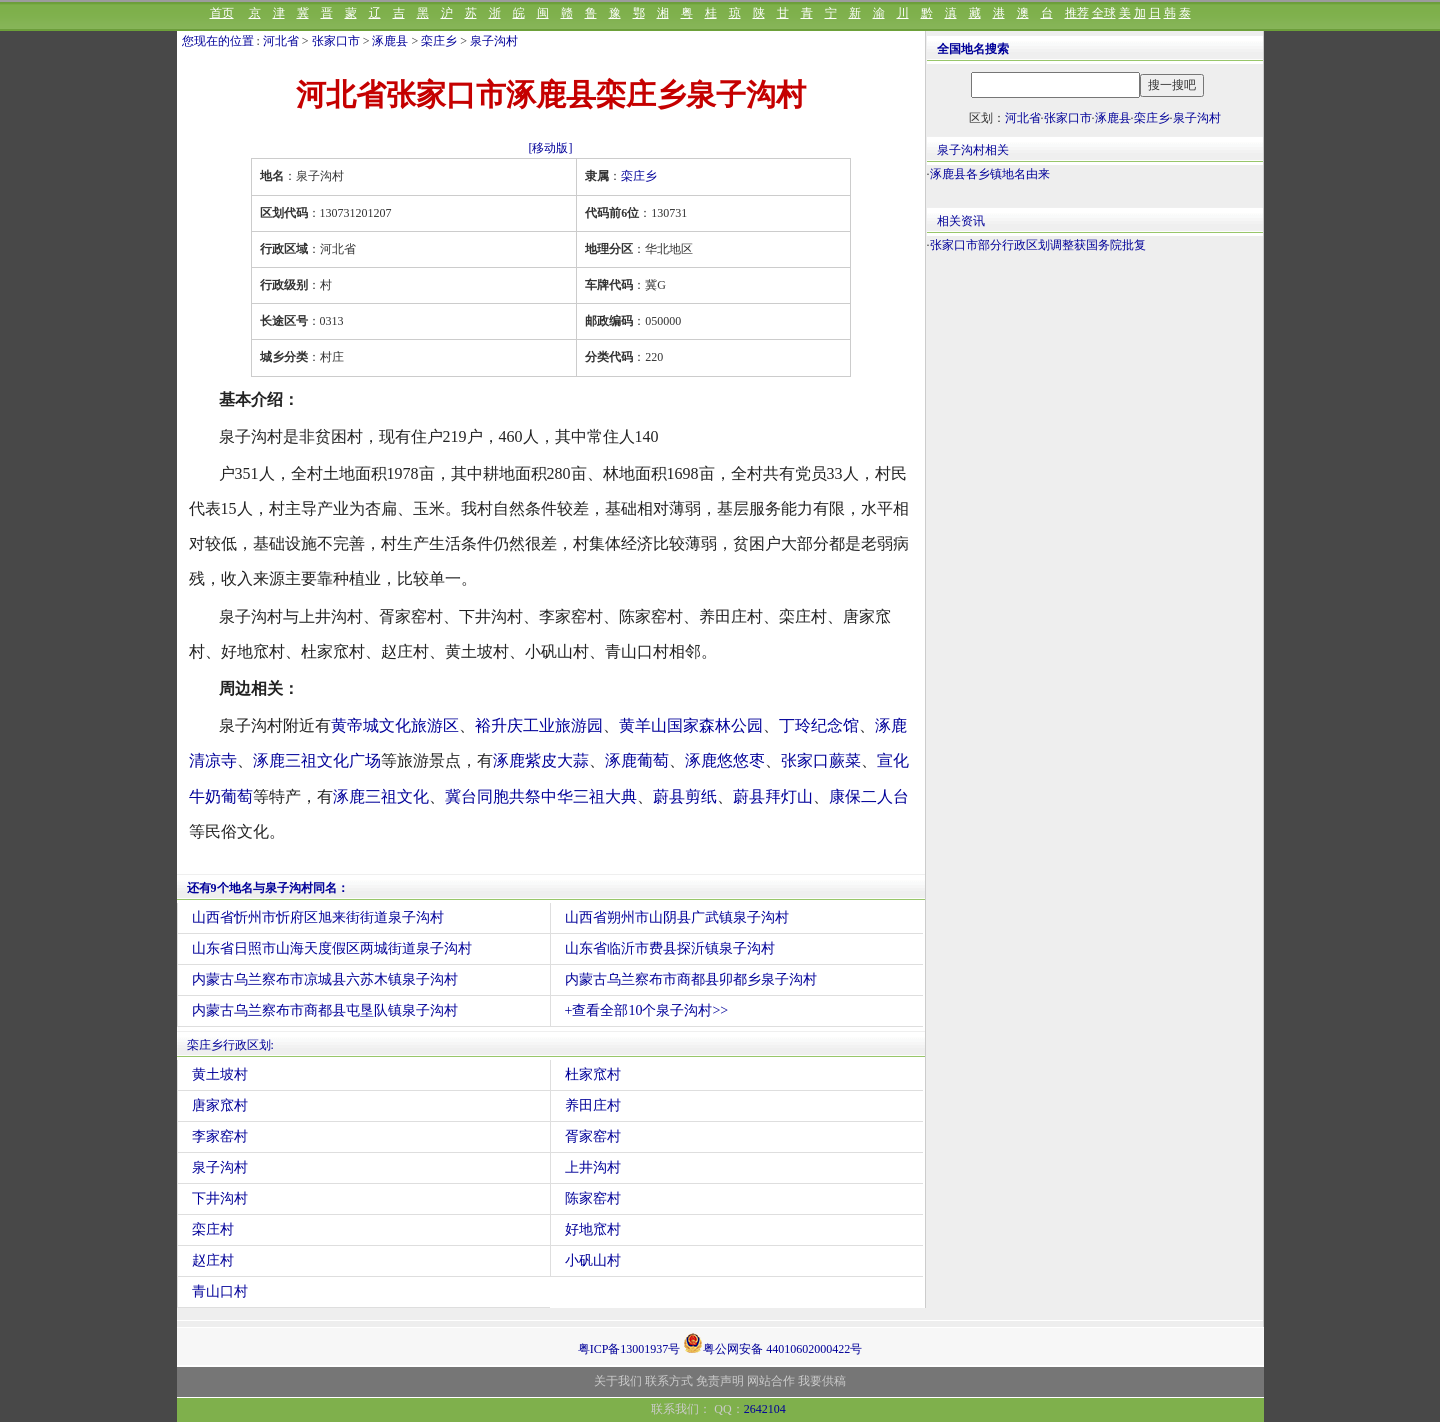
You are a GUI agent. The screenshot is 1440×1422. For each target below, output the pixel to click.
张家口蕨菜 (821, 760)
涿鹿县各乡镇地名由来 (990, 174)
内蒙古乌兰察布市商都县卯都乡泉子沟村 (691, 979)
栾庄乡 (439, 41)
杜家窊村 (593, 1074)
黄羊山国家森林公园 (691, 725)
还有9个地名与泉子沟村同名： (268, 888)
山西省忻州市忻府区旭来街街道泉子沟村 (318, 917)
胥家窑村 (593, 1136)
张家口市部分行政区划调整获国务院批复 (1038, 245)
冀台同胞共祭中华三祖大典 (541, 796)
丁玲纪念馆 (819, 725)
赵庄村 (213, 1260)
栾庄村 (213, 1229)
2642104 (765, 1409)
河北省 (281, 41)
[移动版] (551, 148)
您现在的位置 (218, 41)
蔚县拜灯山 (773, 796)
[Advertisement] (1095, 421)
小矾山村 (593, 1260)
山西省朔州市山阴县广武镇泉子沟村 (677, 917)
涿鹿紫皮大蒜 (541, 760)
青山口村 (220, 1291)
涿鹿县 (390, 41)
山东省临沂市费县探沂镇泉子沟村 (670, 948)
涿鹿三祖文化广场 (317, 760)
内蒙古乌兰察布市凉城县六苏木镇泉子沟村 (325, 979)
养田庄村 (593, 1105)
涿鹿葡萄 (637, 760)
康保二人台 (869, 796)
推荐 (1077, 13)
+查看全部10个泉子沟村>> (647, 1010)
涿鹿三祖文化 (381, 796)
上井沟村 (593, 1167)
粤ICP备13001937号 (629, 1349)
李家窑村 (220, 1136)
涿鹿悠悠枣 (725, 760)
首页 (222, 13)
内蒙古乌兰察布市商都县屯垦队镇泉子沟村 (325, 1010)
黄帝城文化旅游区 (395, 725)
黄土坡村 (220, 1074)
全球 (1104, 13)
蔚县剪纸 (685, 796)
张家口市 (336, 41)
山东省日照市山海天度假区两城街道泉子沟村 (332, 948)
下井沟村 (220, 1198)
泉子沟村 (494, 41)
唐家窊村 (220, 1105)
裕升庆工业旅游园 (539, 725)
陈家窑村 (593, 1198)
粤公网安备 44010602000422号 (772, 1343)
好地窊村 (593, 1229)
